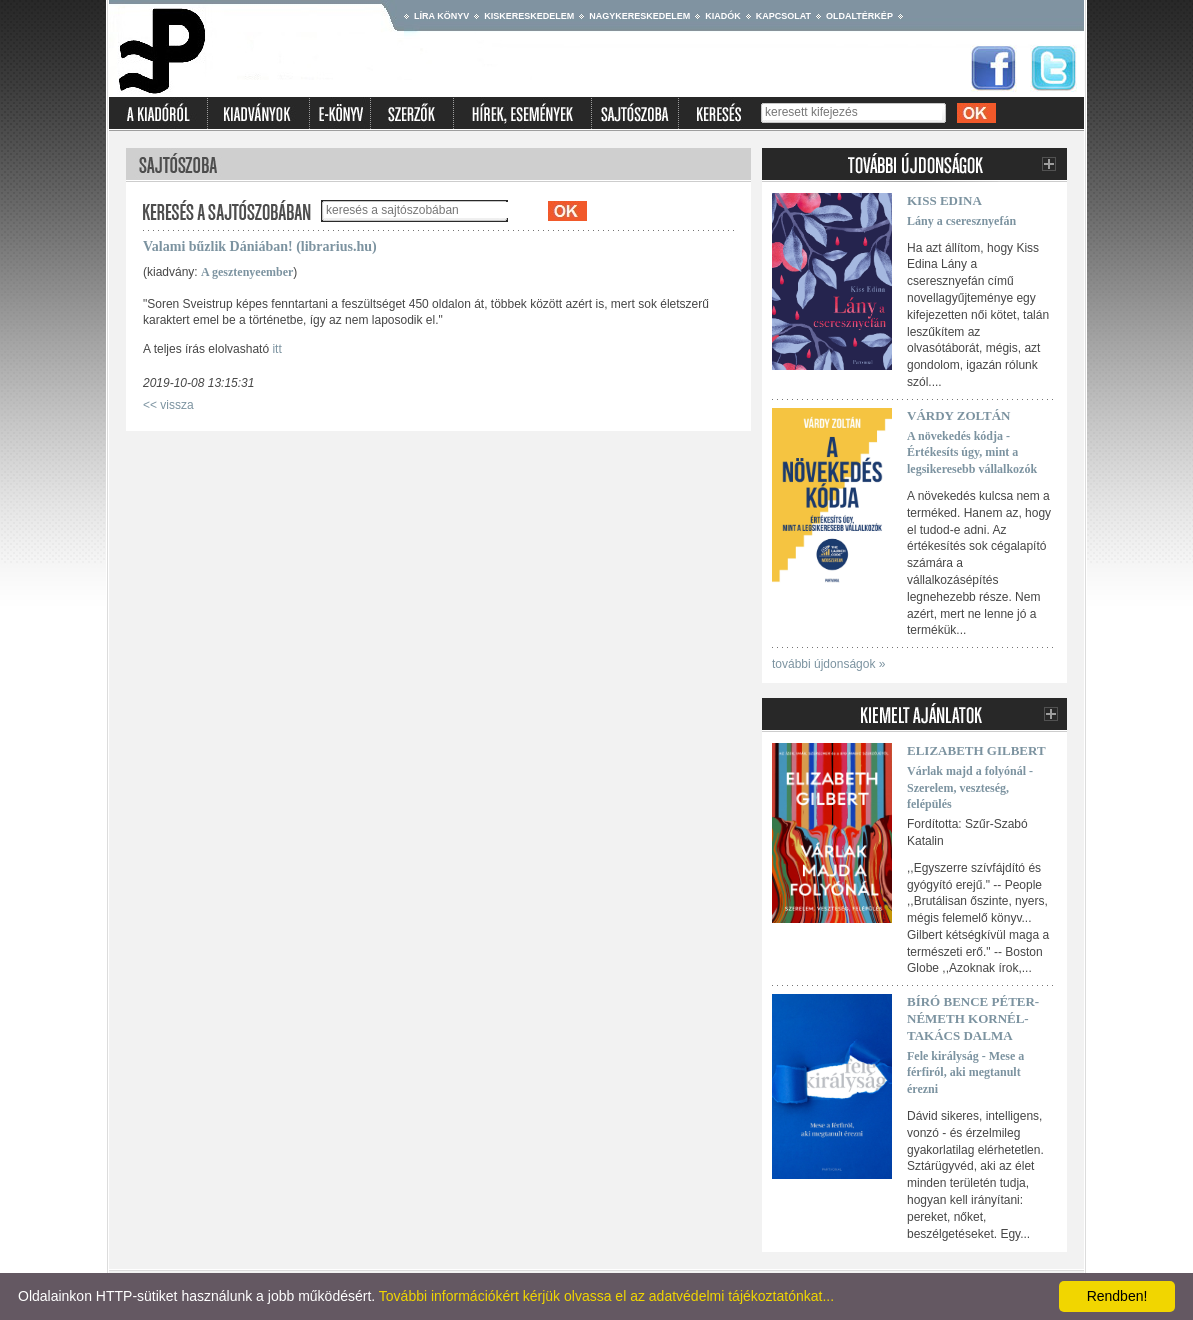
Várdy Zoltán (958, 415)
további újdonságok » (828, 664)
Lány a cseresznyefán (961, 221)
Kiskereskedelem (529, 16)
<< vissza (168, 405)
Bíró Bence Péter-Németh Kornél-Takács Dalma (973, 1018)
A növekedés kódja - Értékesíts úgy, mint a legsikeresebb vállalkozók (972, 453)
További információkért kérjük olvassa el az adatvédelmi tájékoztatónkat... (606, 1296)
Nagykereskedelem (639, 16)
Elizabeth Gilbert (976, 750)
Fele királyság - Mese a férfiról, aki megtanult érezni (965, 1073)
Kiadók (723, 16)
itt (276, 349)
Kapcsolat (783, 16)
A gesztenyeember (247, 272)
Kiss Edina (944, 200)
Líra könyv (441, 16)
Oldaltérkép (859, 16)
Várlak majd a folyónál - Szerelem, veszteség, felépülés (970, 788)
